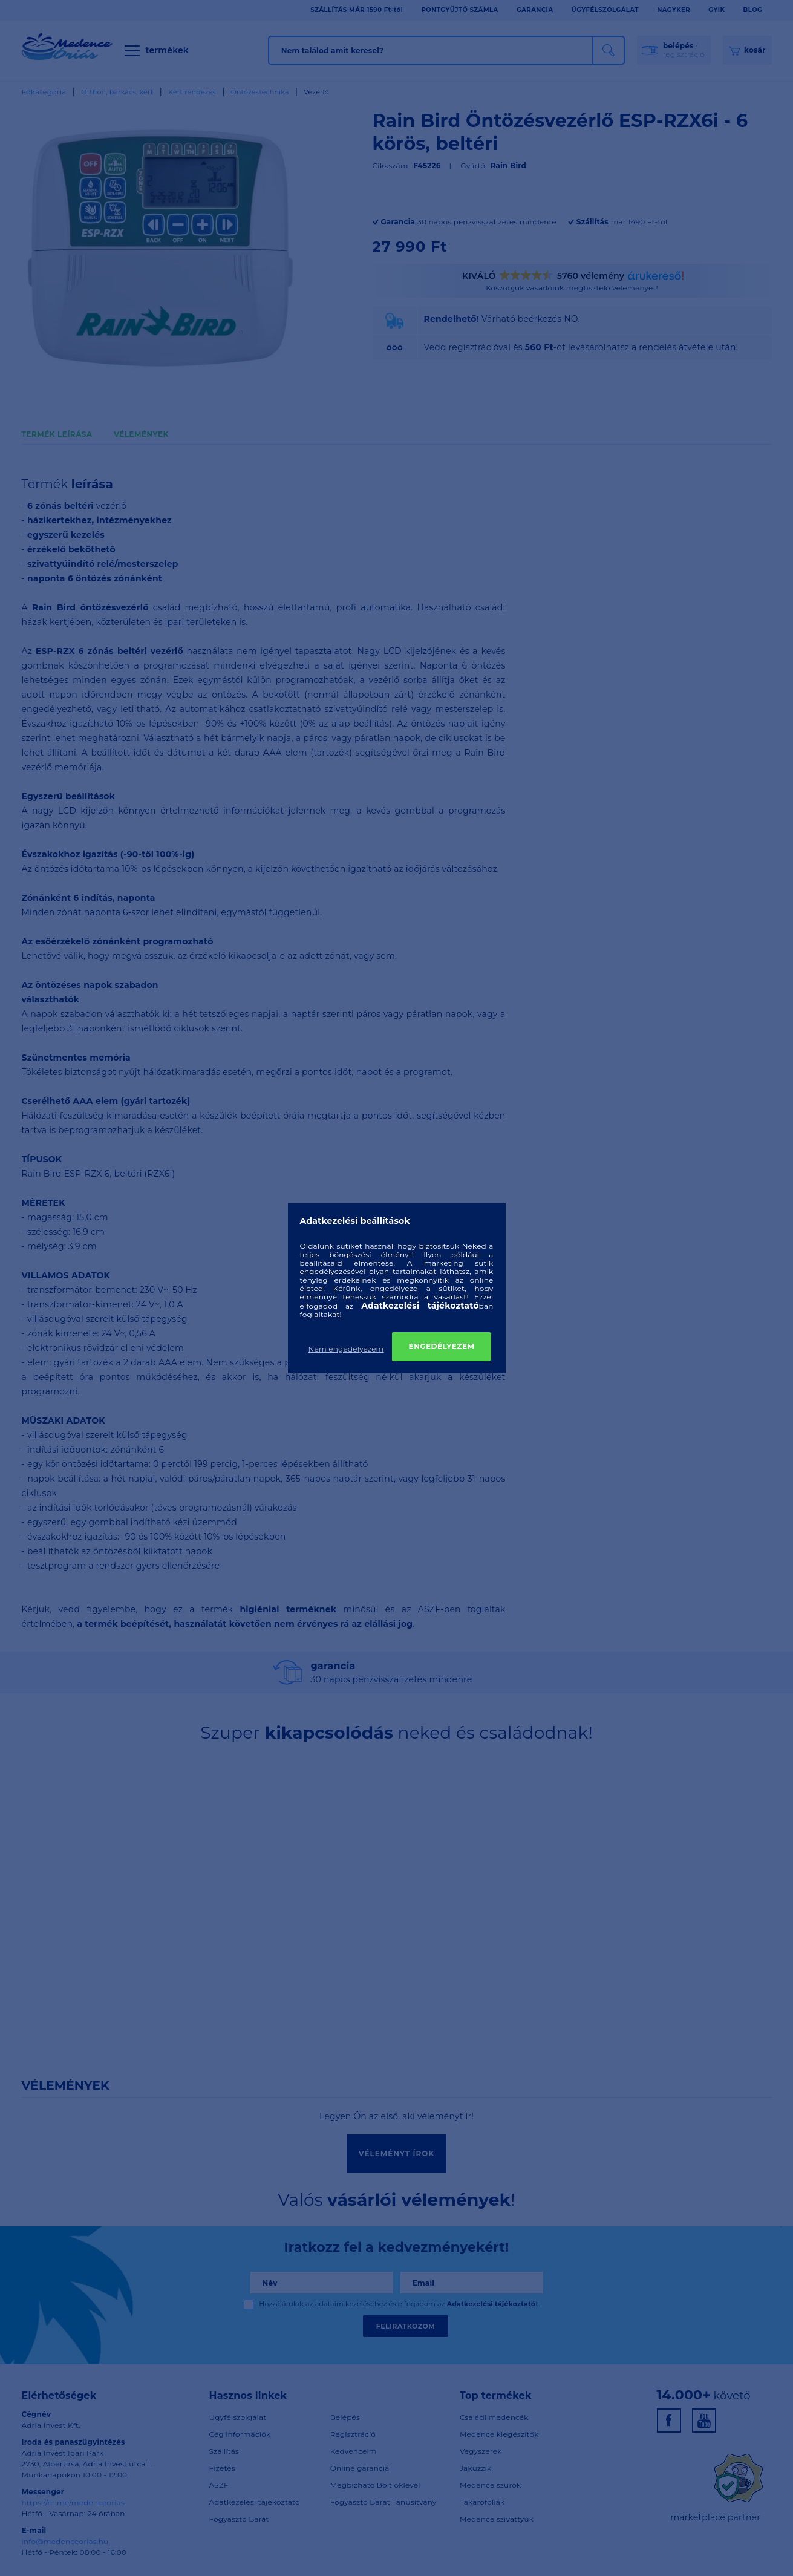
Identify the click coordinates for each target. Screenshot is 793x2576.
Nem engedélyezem (346, 1348)
